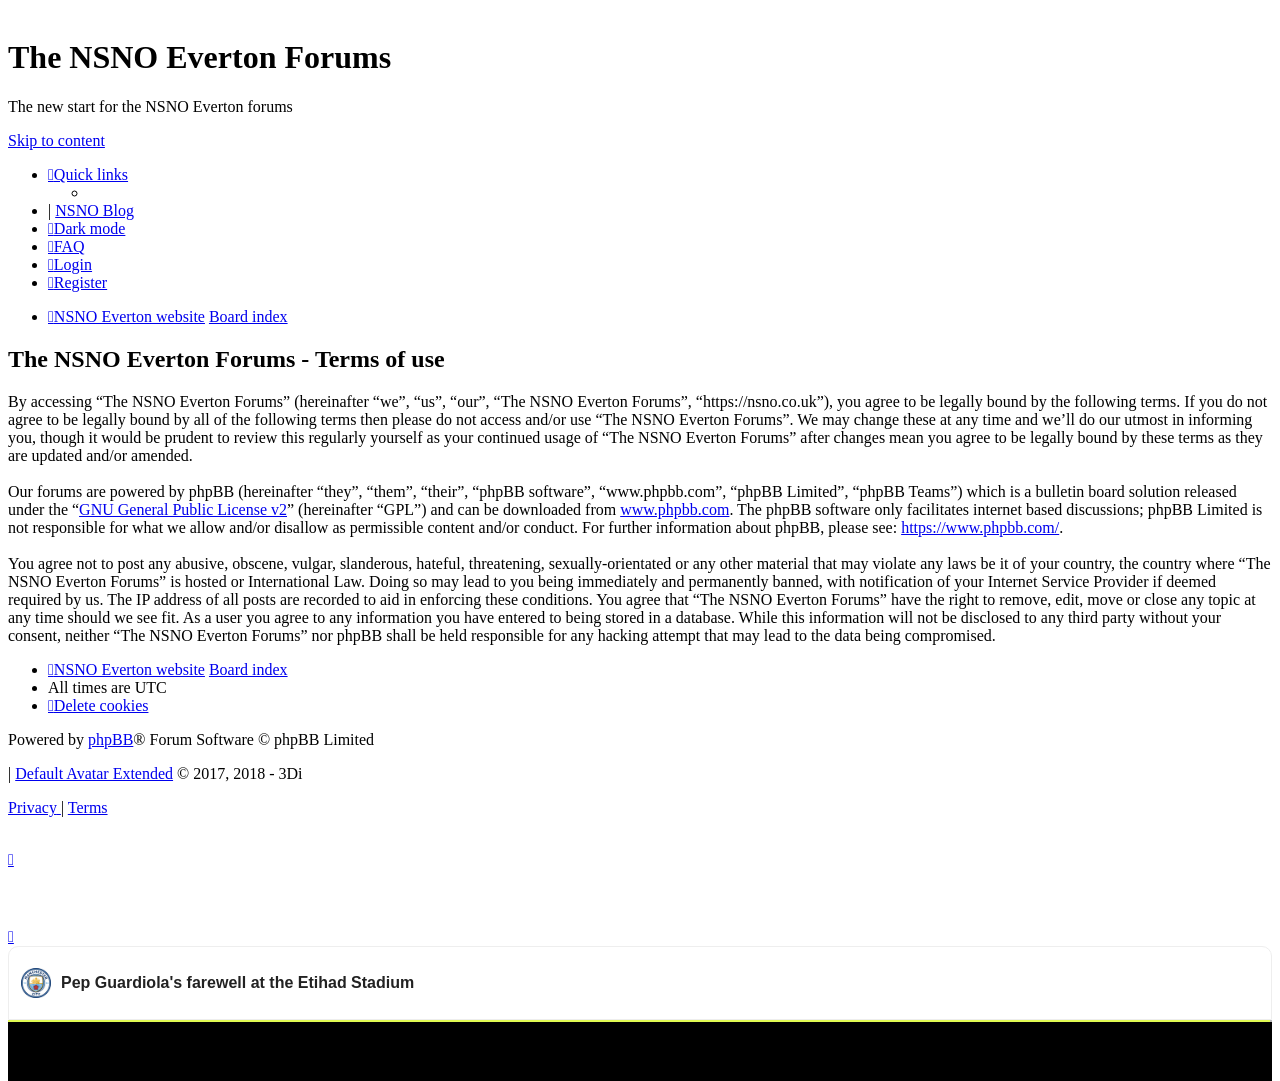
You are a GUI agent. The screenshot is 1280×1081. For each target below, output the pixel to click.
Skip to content (56, 140)
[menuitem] (66, 246)
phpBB (110, 739)
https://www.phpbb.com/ (980, 527)
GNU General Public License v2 (183, 509)
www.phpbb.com (674, 509)
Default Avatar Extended (94, 773)
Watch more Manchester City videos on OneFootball (1094, 1046)
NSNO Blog (94, 210)
